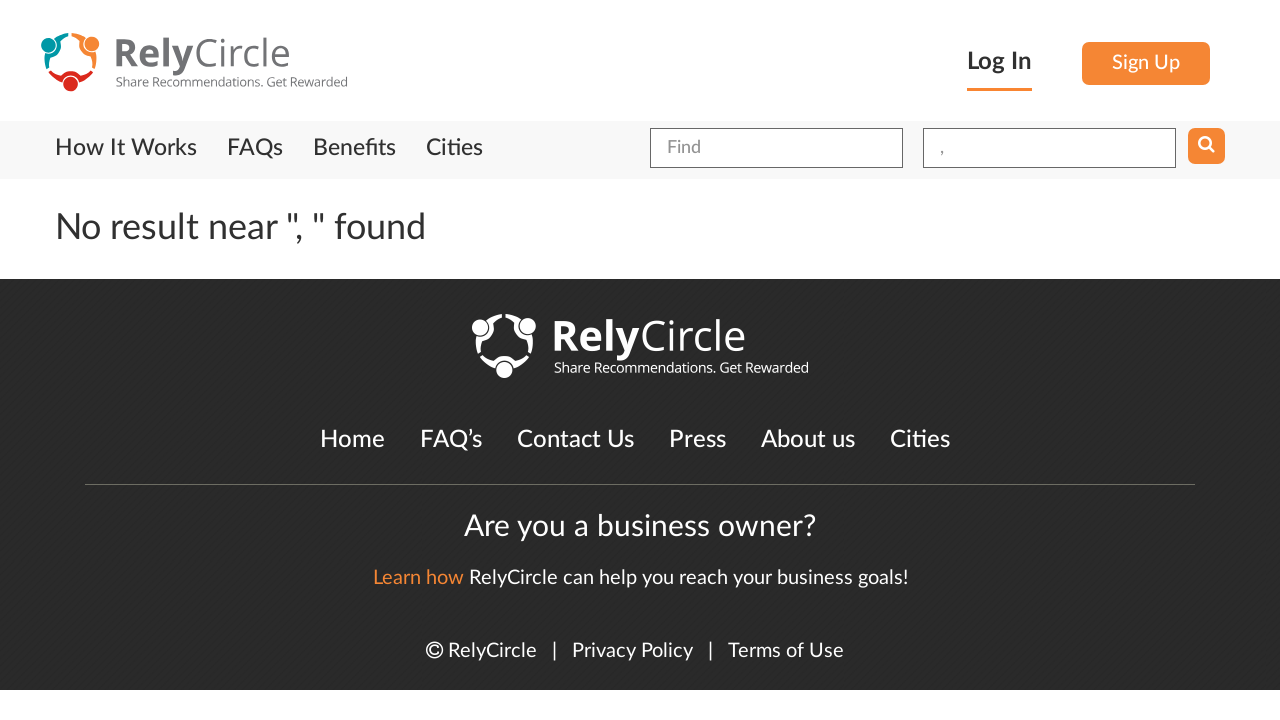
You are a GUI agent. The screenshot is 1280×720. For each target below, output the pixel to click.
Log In (999, 62)
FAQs (255, 148)
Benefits (354, 148)
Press (697, 440)
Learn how (418, 578)
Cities (454, 148)
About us (808, 440)
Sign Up (1146, 63)
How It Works (126, 148)
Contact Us (575, 440)
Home (352, 440)
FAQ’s (451, 440)
